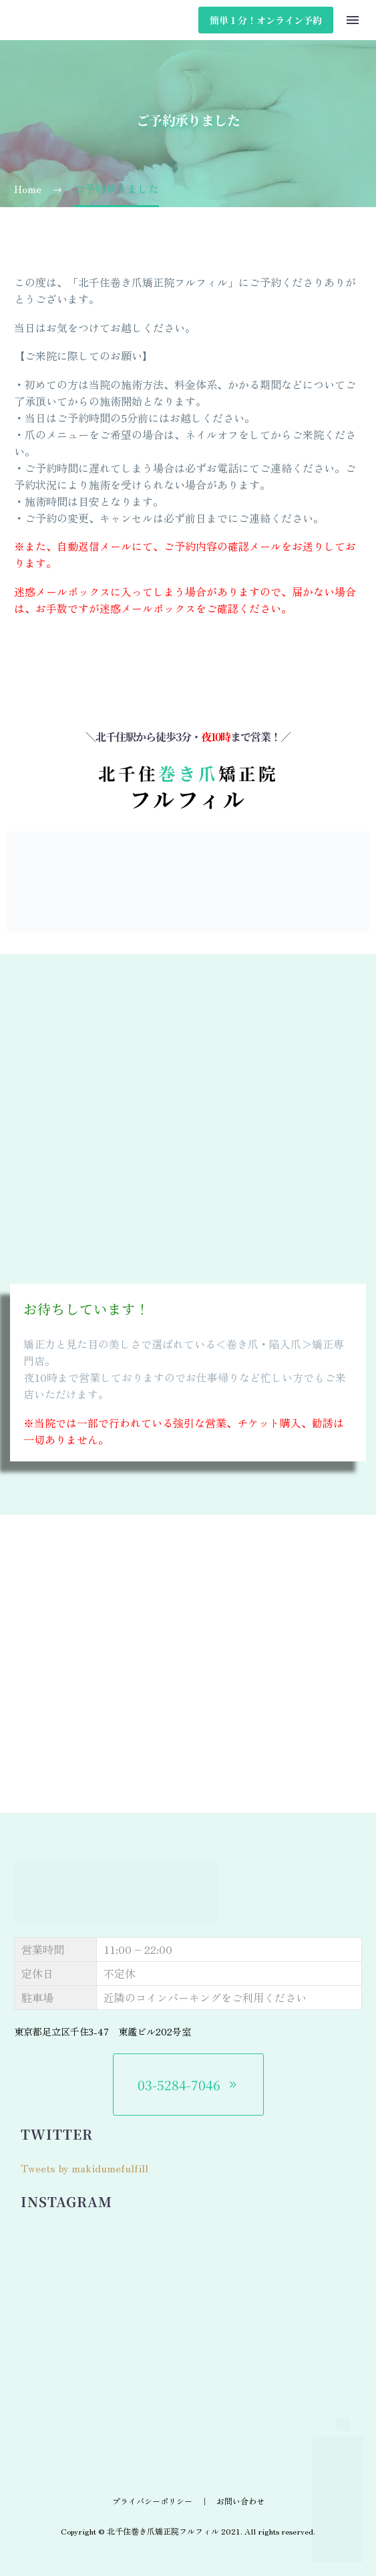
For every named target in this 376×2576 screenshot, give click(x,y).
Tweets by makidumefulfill (84, 2168)
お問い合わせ (240, 2501)
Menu (353, 20)
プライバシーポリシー (152, 2501)
